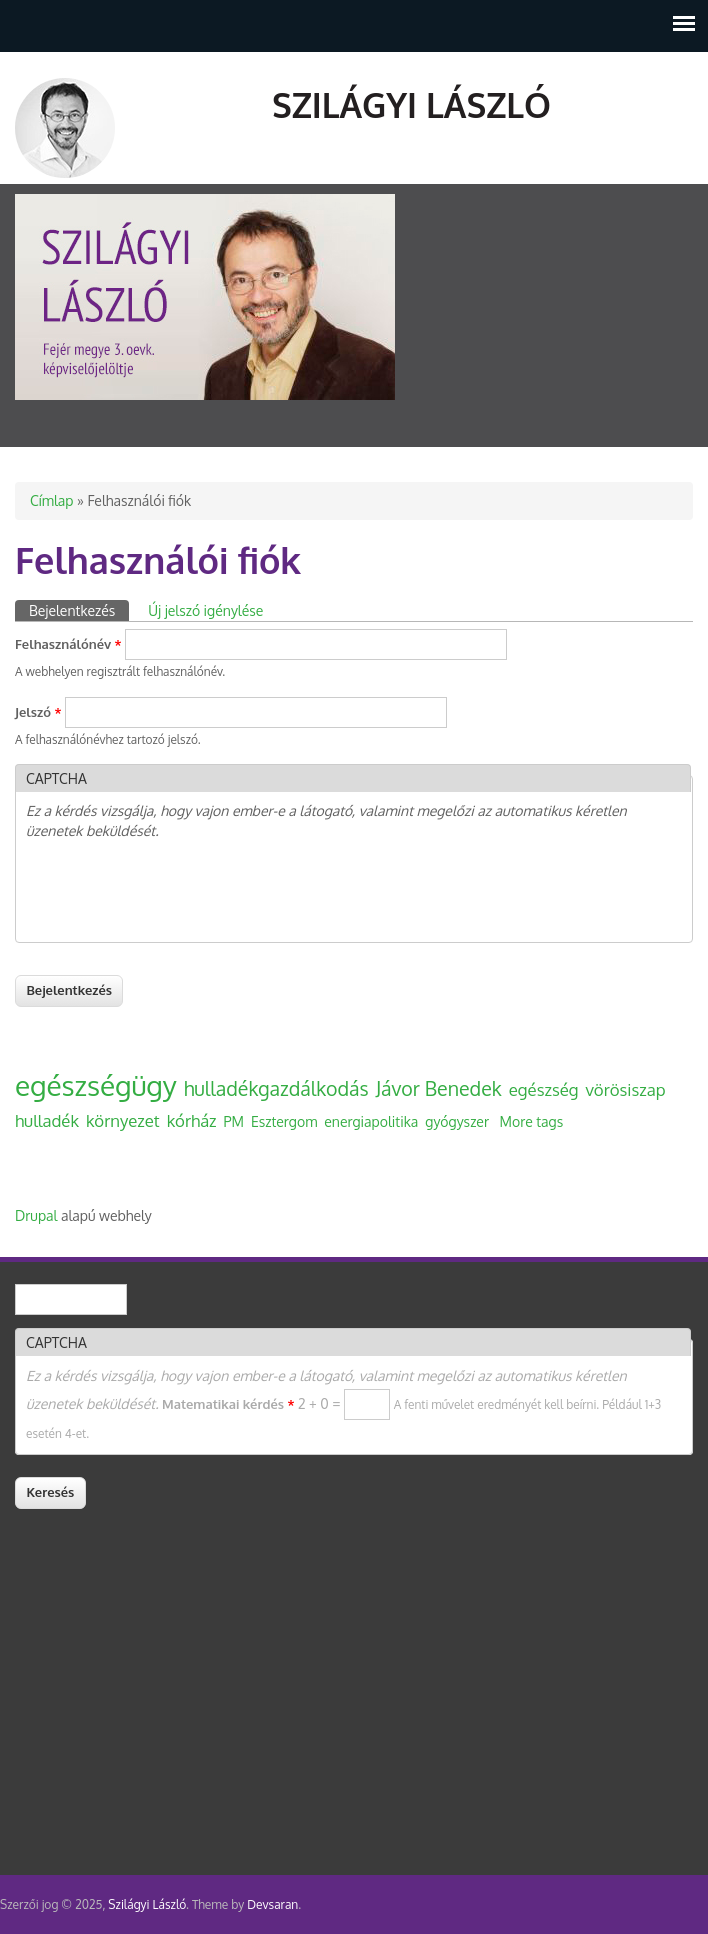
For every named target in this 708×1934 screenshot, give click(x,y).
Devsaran (272, 1904)
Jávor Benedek (439, 1088)
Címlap (51, 500)
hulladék (47, 1120)
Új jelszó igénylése (205, 610)
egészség (544, 1089)
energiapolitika (371, 1121)
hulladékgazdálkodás (276, 1088)
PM (234, 1121)
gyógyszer (457, 1121)
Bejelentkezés (79, 609)
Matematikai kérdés (228, 1404)
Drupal (36, 1215)
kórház (192, 1120)
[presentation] (178, 893)
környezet (123, 1120)
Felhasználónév (68, 644)
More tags (532, 1121)
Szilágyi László (411, 104)
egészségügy (96, 1085)
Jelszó (38, 712)
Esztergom (284, 1121)
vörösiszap (626, 1089)
